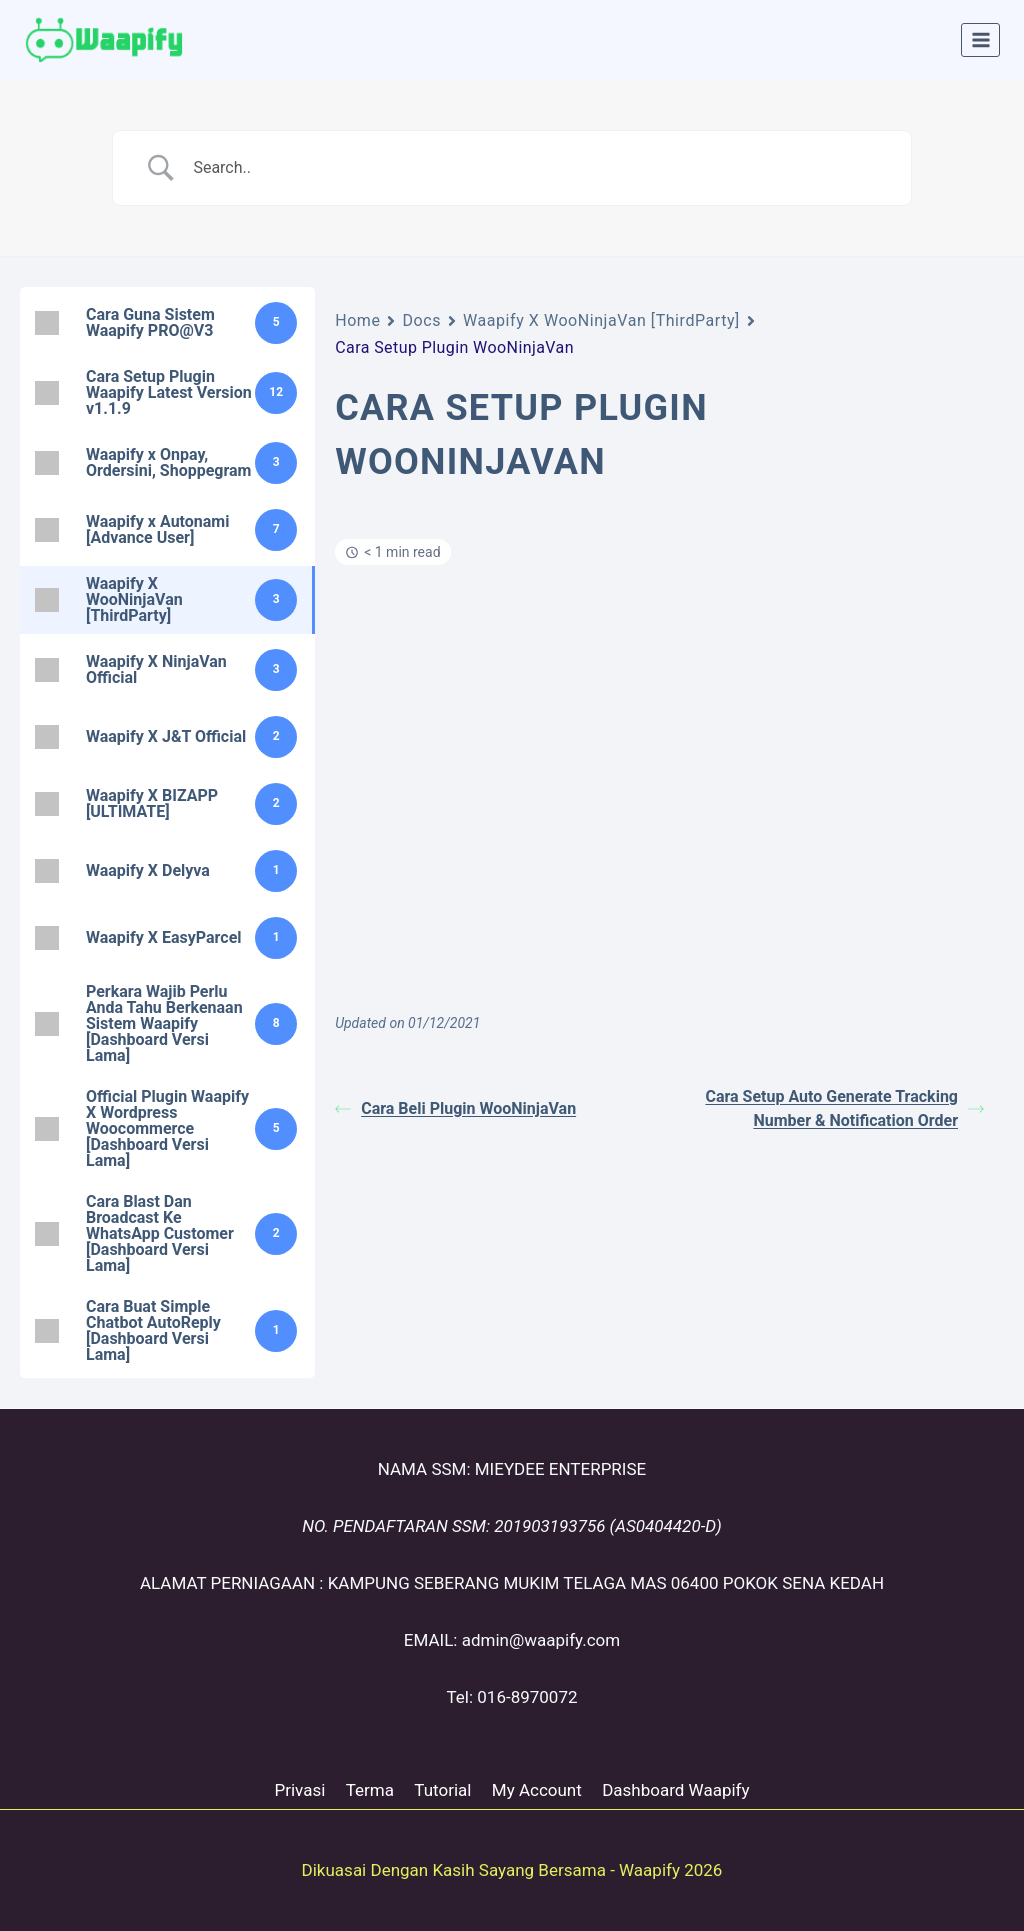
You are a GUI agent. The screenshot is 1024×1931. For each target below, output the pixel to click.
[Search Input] (537, 168)
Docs (421, 320)
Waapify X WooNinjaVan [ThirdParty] (601, 320)
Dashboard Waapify (675, 1790)
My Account (537, 1790)
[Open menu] (980, 39)
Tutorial (442, 1790)
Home (357, 320)
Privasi (299, 1790)
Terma (370, 1790)
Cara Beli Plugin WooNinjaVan (455, 1108)
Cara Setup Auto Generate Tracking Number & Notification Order (844, 1108)
